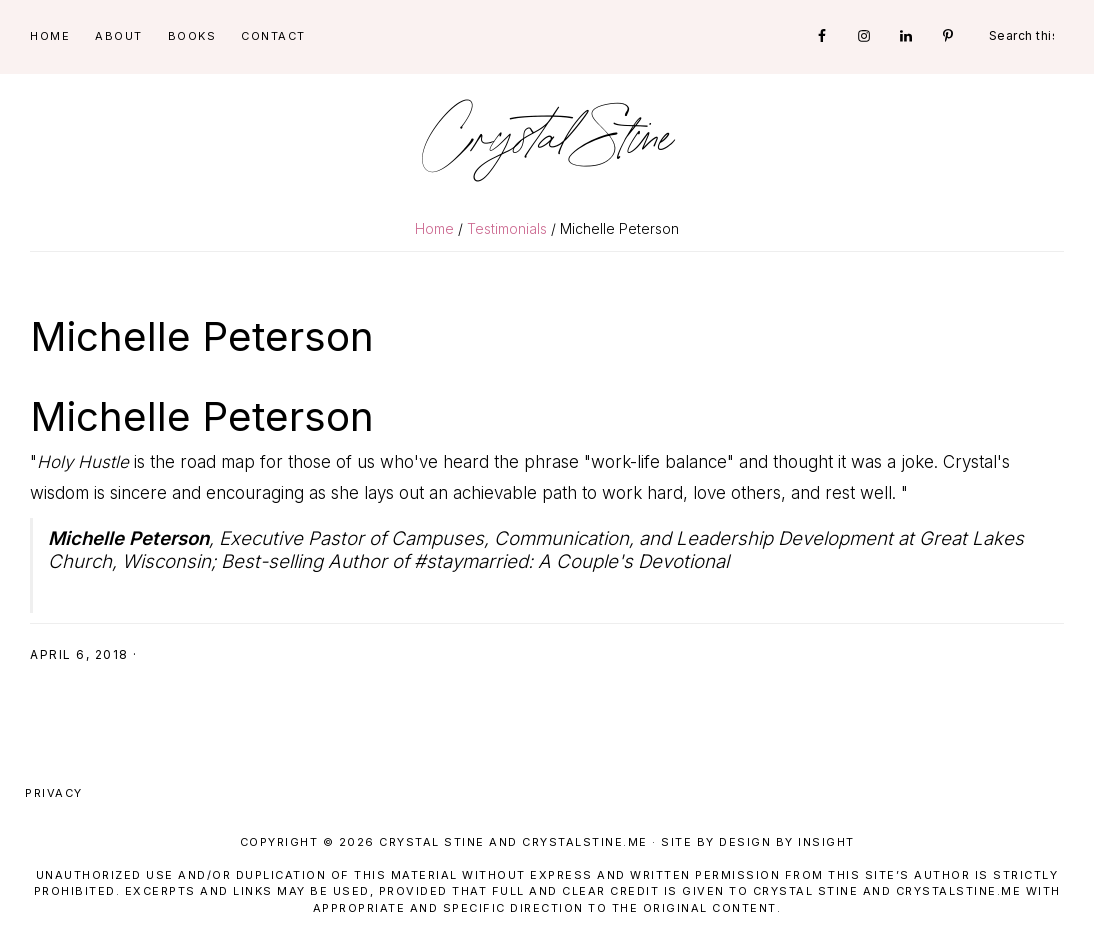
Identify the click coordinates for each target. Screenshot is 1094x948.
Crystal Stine (547, 140)
